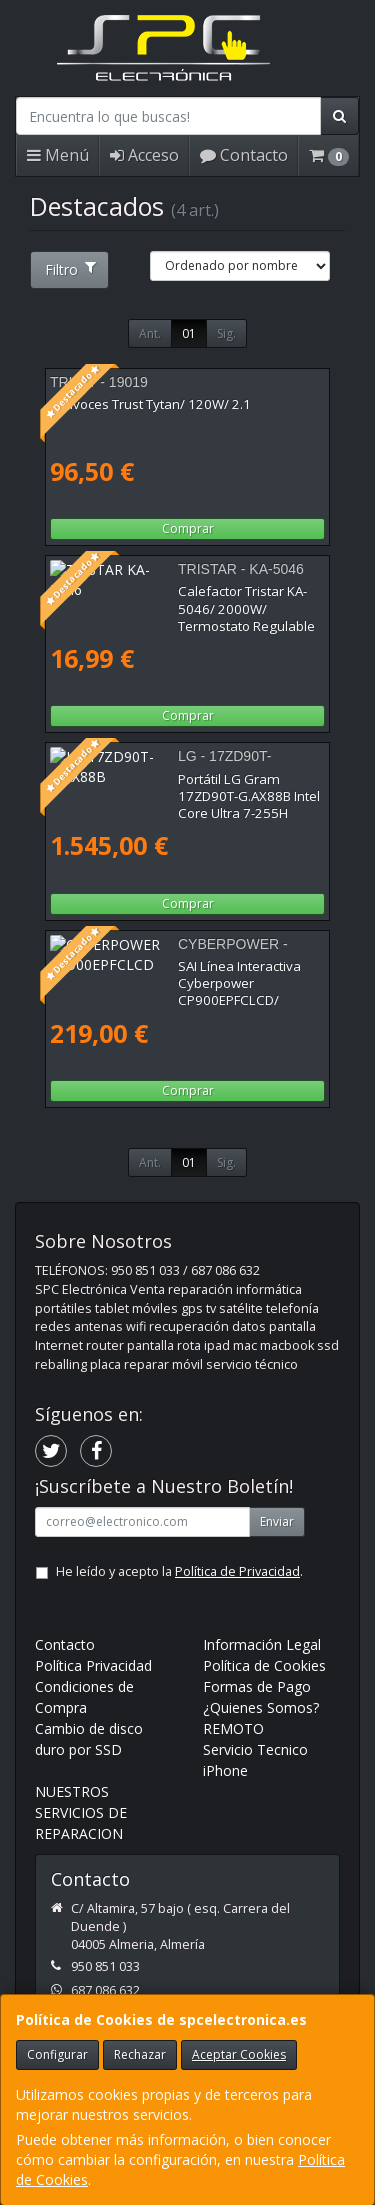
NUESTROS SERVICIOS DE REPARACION (81, 1812)
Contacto (244, 155)
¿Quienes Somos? (261, 1707)
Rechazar (140, 2054)
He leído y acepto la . (179, 1571)
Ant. (150, 333)
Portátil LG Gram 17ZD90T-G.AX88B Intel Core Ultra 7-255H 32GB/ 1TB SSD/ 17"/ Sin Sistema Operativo (181, 796)
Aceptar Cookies (239, 2054)
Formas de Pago (257, 1686)
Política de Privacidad (237, 1571)
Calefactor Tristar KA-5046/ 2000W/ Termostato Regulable (159, 599)
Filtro (70, 269)
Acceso (144, 155)
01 (189, 333)
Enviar (277, 1521)
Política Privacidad (93, 1665)
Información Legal (262, 1644)
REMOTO (233, 1728)
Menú (58, 155)
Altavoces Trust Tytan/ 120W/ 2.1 (150, 404)
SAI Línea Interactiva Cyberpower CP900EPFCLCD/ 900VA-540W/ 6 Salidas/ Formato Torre (176, 983)
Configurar (57, 2054)
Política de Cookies (264, 1665)
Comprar (188, 528)
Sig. (226, 333)
